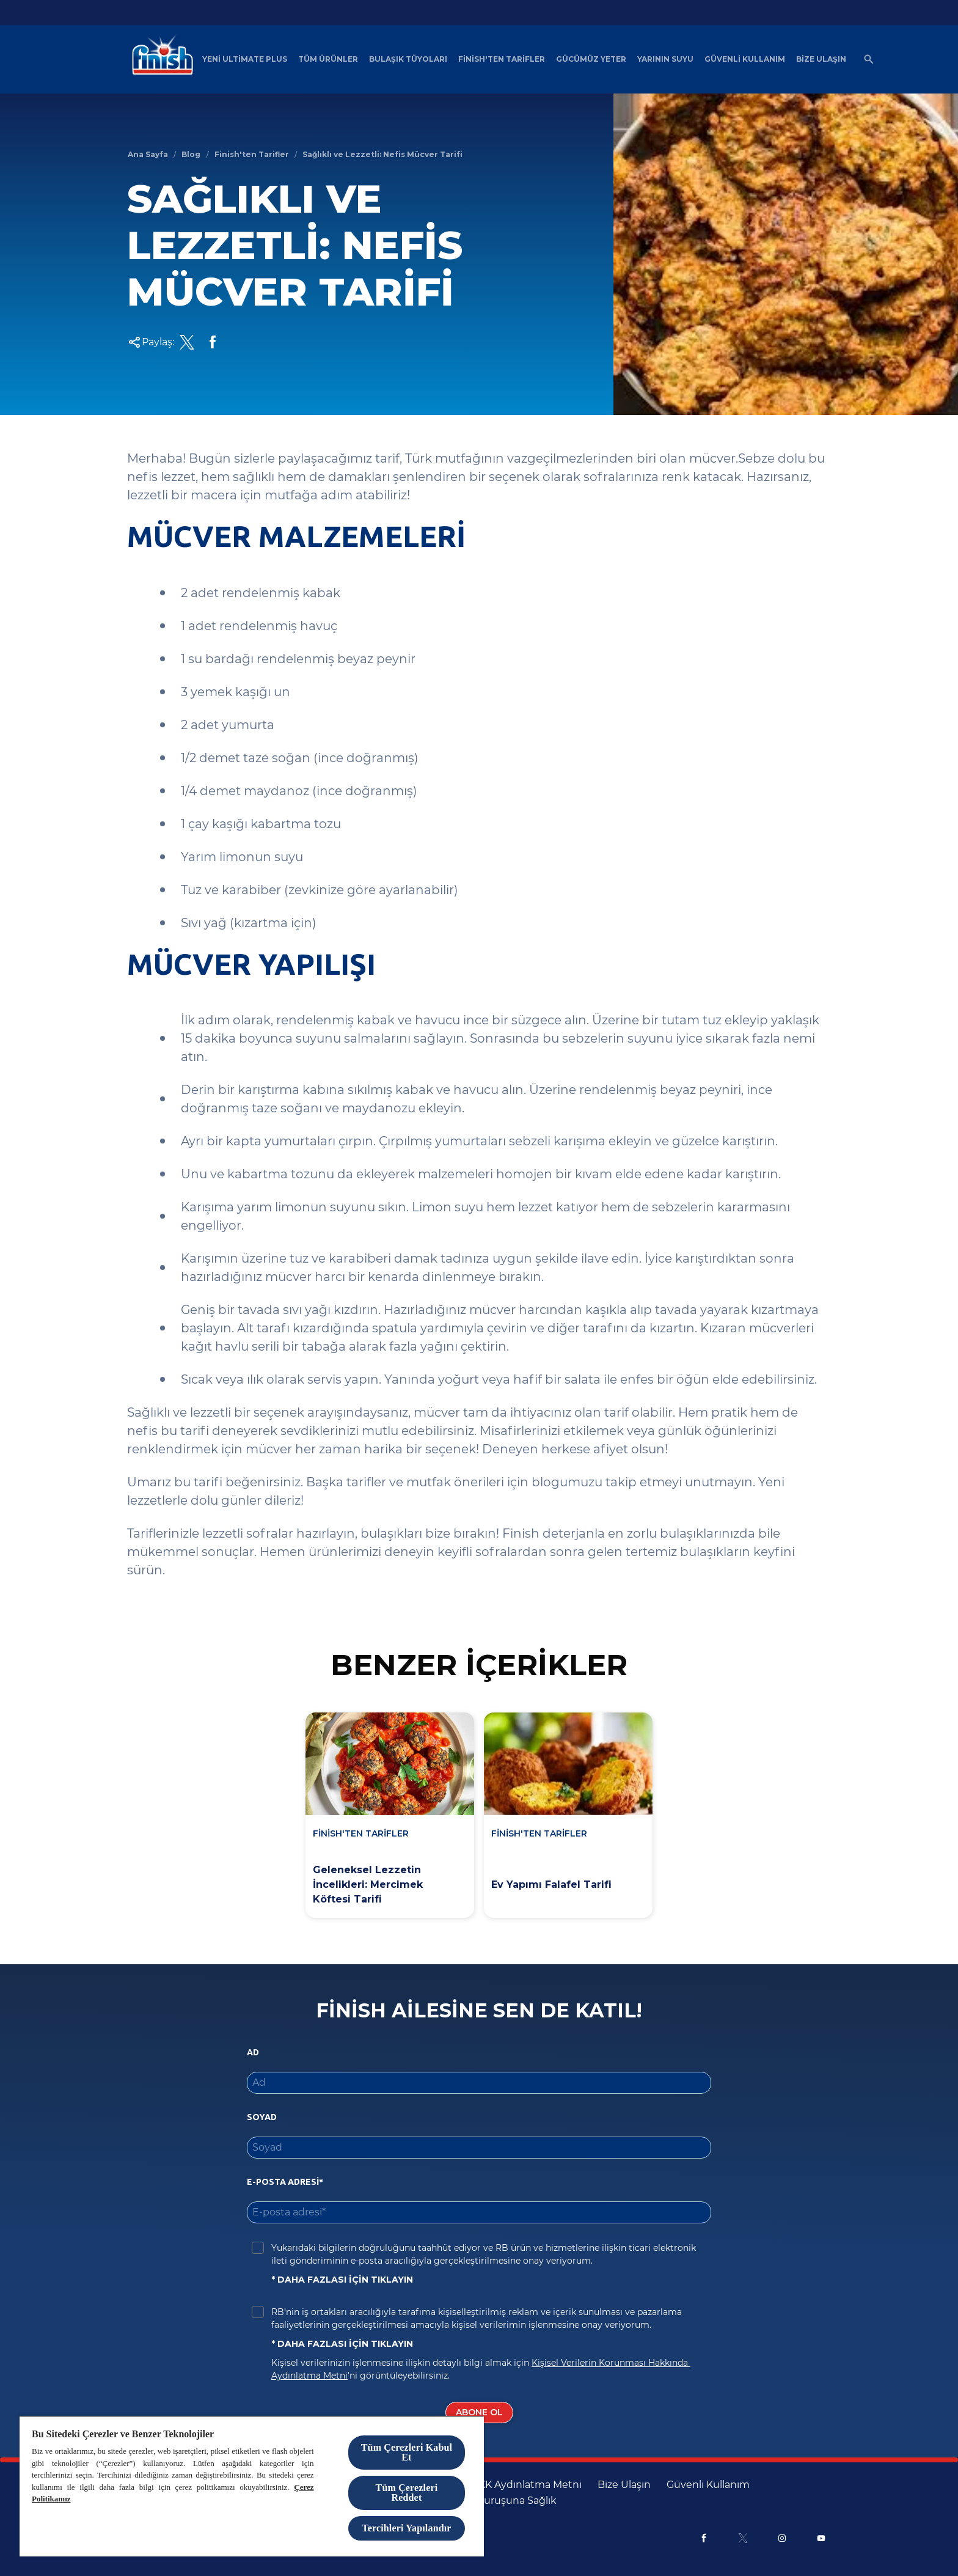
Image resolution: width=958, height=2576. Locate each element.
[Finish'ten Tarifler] (502, 59)
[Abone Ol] (479, 2412)
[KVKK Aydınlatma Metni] (523, 2485)
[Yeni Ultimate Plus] (245, 59)
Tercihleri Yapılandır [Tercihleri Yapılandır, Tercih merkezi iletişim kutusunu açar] (406, 2528)
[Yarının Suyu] (665, 59)
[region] (252, 2485)
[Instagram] (782, 2538)
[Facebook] (704, 2538)
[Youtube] (821, 2538)
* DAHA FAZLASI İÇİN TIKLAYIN (342, 2279)
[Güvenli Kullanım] (745, 59)
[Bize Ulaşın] (821, 59)
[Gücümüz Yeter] (591, 59)
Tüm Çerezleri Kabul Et (406, 2452)
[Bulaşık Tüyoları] (408, 59)
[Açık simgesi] (869, 59)
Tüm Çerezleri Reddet (407, 2492)
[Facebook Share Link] (212, 342)
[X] (743, 2538)
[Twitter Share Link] (187, 342)
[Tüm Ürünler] (328, 59)
